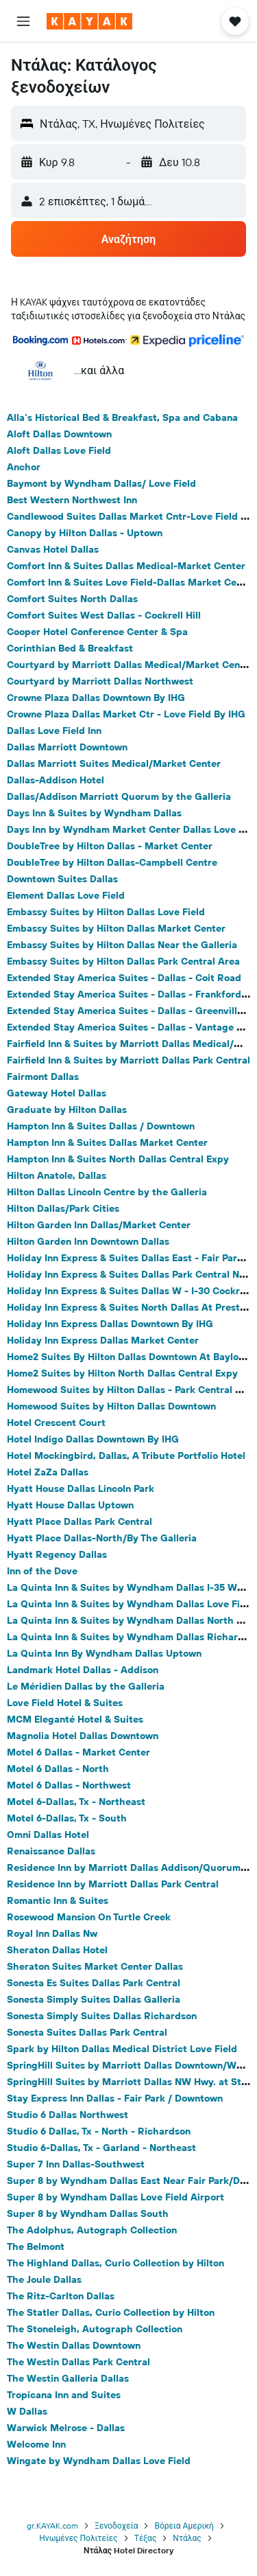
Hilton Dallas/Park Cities (63, 1208)
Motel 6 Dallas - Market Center (78, 1752)
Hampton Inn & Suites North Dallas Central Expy (118, 1159)
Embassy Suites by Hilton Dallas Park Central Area (123, 961)
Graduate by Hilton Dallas (67, 1109)
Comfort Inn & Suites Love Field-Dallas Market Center (131, 582)
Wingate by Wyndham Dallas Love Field (99, 2460)
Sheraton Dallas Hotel (57, 1950)
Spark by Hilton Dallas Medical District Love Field (122, 2049)
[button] (23, 21)
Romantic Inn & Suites (57, 1900)
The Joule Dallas (44, 2279)
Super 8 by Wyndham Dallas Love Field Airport (115, 2197)
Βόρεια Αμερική (183, 2525)
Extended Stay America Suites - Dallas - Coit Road (124, 977)
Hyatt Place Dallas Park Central (79, 1521)
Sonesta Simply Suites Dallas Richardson (102, 2016)
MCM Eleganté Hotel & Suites (75, 1719)
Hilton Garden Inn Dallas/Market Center (99, 1225)
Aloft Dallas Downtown (59, 434)
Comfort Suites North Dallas (72, 599)
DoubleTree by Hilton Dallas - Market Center (109, 846)
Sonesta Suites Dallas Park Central (87, 2032)
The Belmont (35, 2246)
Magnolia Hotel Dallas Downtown (82, 1735)
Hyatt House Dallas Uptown (70, 1505)
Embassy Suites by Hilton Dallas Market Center (116, 928)
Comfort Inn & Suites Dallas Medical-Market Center (126, 566)
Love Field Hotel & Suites (65, 1703)
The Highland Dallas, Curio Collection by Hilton (115, 2263)
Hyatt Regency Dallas (57, 1554)
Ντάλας (187, 2538)
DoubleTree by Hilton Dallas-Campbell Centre (112, 862)
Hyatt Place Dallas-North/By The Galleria (102, 1538)
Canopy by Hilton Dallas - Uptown (84, 533)
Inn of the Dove (42, 1571)
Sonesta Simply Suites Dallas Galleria (93, 1999)
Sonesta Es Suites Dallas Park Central (93, 1983)
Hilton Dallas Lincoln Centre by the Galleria (107, 1192)
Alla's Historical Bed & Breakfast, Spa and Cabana (122, 417)
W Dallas (27, 2411)
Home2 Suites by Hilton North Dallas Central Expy (122, 1373)
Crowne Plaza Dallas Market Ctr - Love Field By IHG (126, 714)
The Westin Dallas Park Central (78, 2362)
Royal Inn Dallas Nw (52, 1933)
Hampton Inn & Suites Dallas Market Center (107, 1142)
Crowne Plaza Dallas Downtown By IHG (96, 697)
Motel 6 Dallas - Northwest (69, 1785)
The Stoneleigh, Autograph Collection (94, 2329)
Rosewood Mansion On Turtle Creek (89, 1917)
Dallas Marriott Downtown (67, 747)
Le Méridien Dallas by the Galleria (85, 1686)
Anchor (23, 467)
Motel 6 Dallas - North (58, 1768)
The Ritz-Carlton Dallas (60, 2296)
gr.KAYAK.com (52, 2525)
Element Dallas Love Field (66, 895)
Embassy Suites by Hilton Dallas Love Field (106, 912)
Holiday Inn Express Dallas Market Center (103, 1340)
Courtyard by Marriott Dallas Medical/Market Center (130, 664)
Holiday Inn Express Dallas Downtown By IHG (110, 1324)
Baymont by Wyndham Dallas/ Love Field (101, 483)
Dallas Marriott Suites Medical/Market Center (114, 763)
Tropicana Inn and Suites (64, 2395)
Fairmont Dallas (43, 1076)
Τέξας (145, 2538)
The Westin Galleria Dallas (68, 2378)
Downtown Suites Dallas (62, 879)
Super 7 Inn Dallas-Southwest (76, 2164)
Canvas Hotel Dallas (53, 549)
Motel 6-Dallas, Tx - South (67, 1818)
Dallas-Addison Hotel (55, 780)
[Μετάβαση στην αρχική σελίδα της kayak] (89, 21)
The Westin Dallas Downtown (73, 2345)
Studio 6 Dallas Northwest (67, 2114)
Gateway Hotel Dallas (56, 1093)
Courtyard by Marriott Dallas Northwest (100, 681)
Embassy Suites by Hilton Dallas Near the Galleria (122, 945)
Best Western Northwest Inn (72, 500)
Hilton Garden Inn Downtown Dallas (88, 1241)
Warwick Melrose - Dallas (66, 2428)
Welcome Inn (36, 2444)
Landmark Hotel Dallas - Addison (82, 1670)
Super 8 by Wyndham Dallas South (88, 2213)
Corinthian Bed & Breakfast (70, 648)
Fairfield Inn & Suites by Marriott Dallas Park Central (128, 1060)
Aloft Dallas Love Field (59, 450)
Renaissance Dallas (51, 1851)
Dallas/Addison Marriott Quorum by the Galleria (119, 796)
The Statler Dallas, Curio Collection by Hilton (111, 2312)
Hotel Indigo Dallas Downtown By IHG (93, 1439)
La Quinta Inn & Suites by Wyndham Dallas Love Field (130, 1604)
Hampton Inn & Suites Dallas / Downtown (101, 1126)
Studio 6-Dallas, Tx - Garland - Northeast (101, 2147)
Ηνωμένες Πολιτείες (78, 2538)
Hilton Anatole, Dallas (56, 1175)
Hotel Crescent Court (56, 1422)
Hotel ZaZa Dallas (47, 1472)
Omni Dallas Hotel (48, 1834)
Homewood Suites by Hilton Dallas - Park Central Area (132, 1389)
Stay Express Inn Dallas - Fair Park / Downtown (115, 2098)
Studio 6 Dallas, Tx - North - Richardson (99, 2131)
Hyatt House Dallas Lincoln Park (80, 1488)
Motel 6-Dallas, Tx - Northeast (76, 1801)
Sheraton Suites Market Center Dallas (95, 1966)
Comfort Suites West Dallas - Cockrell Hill (104, 615)
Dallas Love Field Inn (54, 730)
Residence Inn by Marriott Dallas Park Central (113, 1884)
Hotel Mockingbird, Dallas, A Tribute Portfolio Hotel (126, 1455)
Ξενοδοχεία (116, 2525)
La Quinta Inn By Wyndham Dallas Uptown (104, 1653)
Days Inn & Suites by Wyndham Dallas (94, 813)
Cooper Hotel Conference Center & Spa (97, 631)
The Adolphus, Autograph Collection (92, 2230)
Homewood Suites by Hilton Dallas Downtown (111, 1406)
